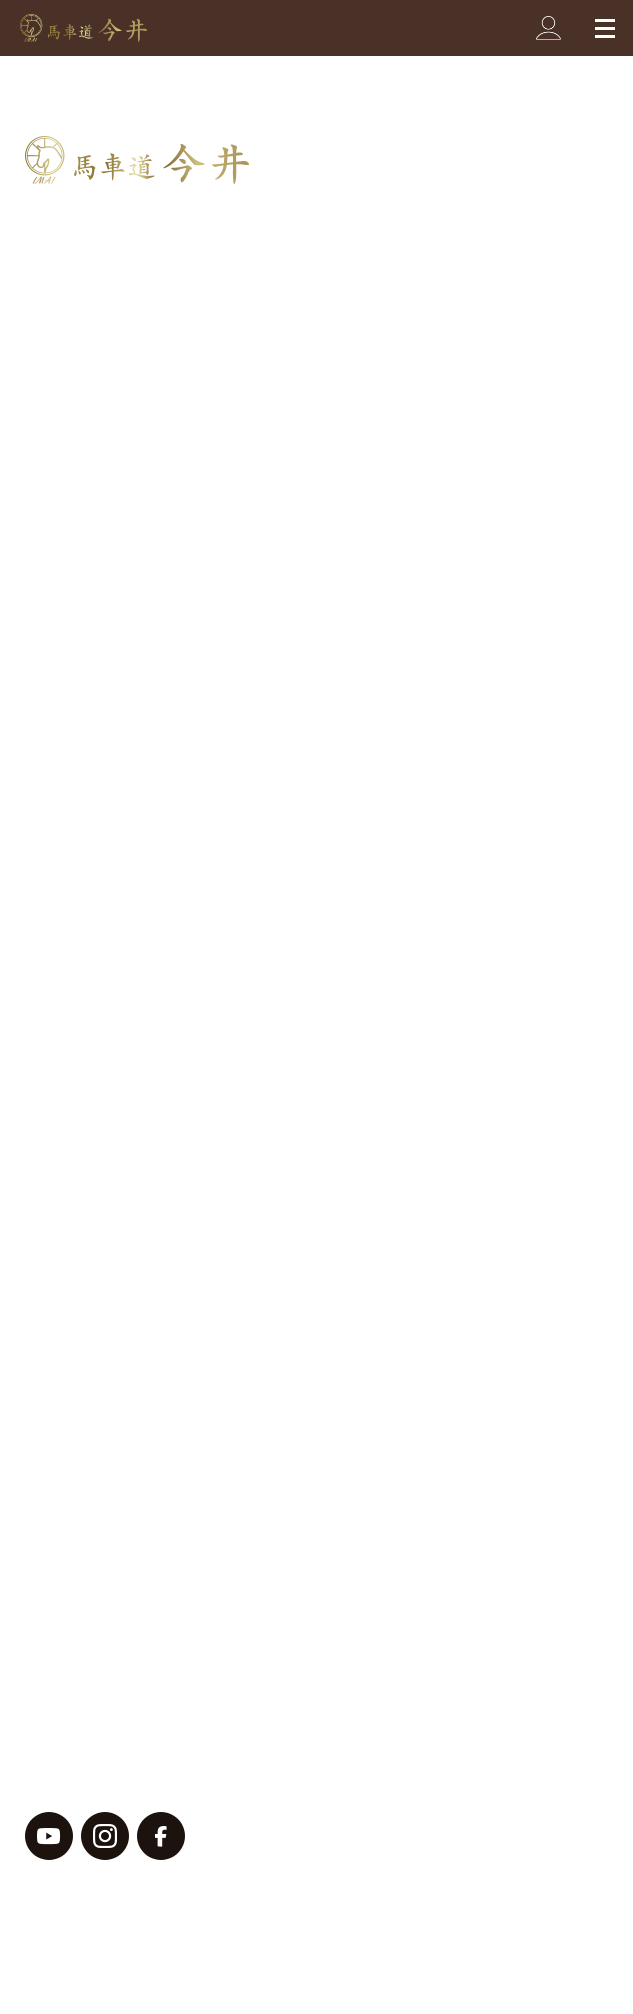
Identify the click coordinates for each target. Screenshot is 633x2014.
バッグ (67, 383)
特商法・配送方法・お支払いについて (190, 1453)
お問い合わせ (83, 1349)
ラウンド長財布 (98, 1019)
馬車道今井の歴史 (103, 623)
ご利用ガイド (83, 1401)
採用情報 (64, 1607)
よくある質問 (83, 1298)
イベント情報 (90, 812)
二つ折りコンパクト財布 (127, 1058)
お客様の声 (83, 1135)
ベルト (67, 421)
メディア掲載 (90, 1211)
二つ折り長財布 (98, 1096)
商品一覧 (64, 272)
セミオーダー (90, 575)
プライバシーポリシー (100, 1660)
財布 (60, 306)
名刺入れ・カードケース (127, 344)
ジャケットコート (104, 866)
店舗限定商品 (90, 1250)
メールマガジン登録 (112, 1504)
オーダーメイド (97, 850)
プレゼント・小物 (105, 460)
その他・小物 (90, 943)
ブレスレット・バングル (127, 498)
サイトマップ (69, 1720)
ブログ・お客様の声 (112, 778)
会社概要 (64, 1556)
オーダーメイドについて (131, 726)
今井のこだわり (93, 674)
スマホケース (90, 536)
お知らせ (75, 1173)
